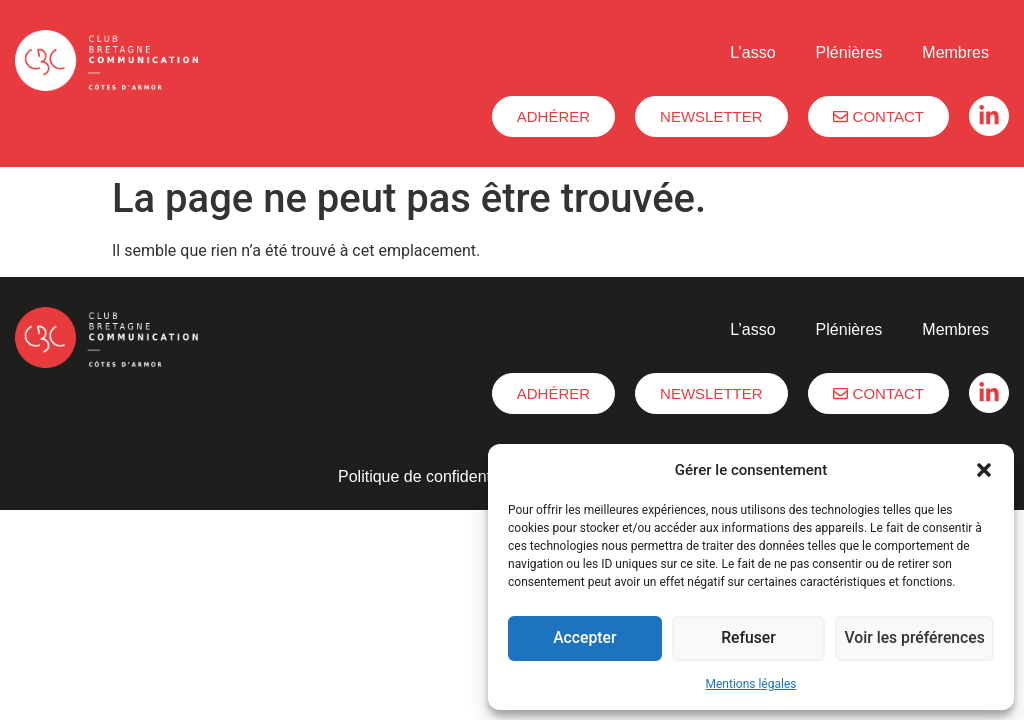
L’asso (752, 52)
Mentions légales (751, 684)
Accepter (585, 639)
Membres (955, 52)
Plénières (849, 52)
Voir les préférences (916, 639)
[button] (984, 470)
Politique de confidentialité (431, 476)
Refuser (750, 639)
